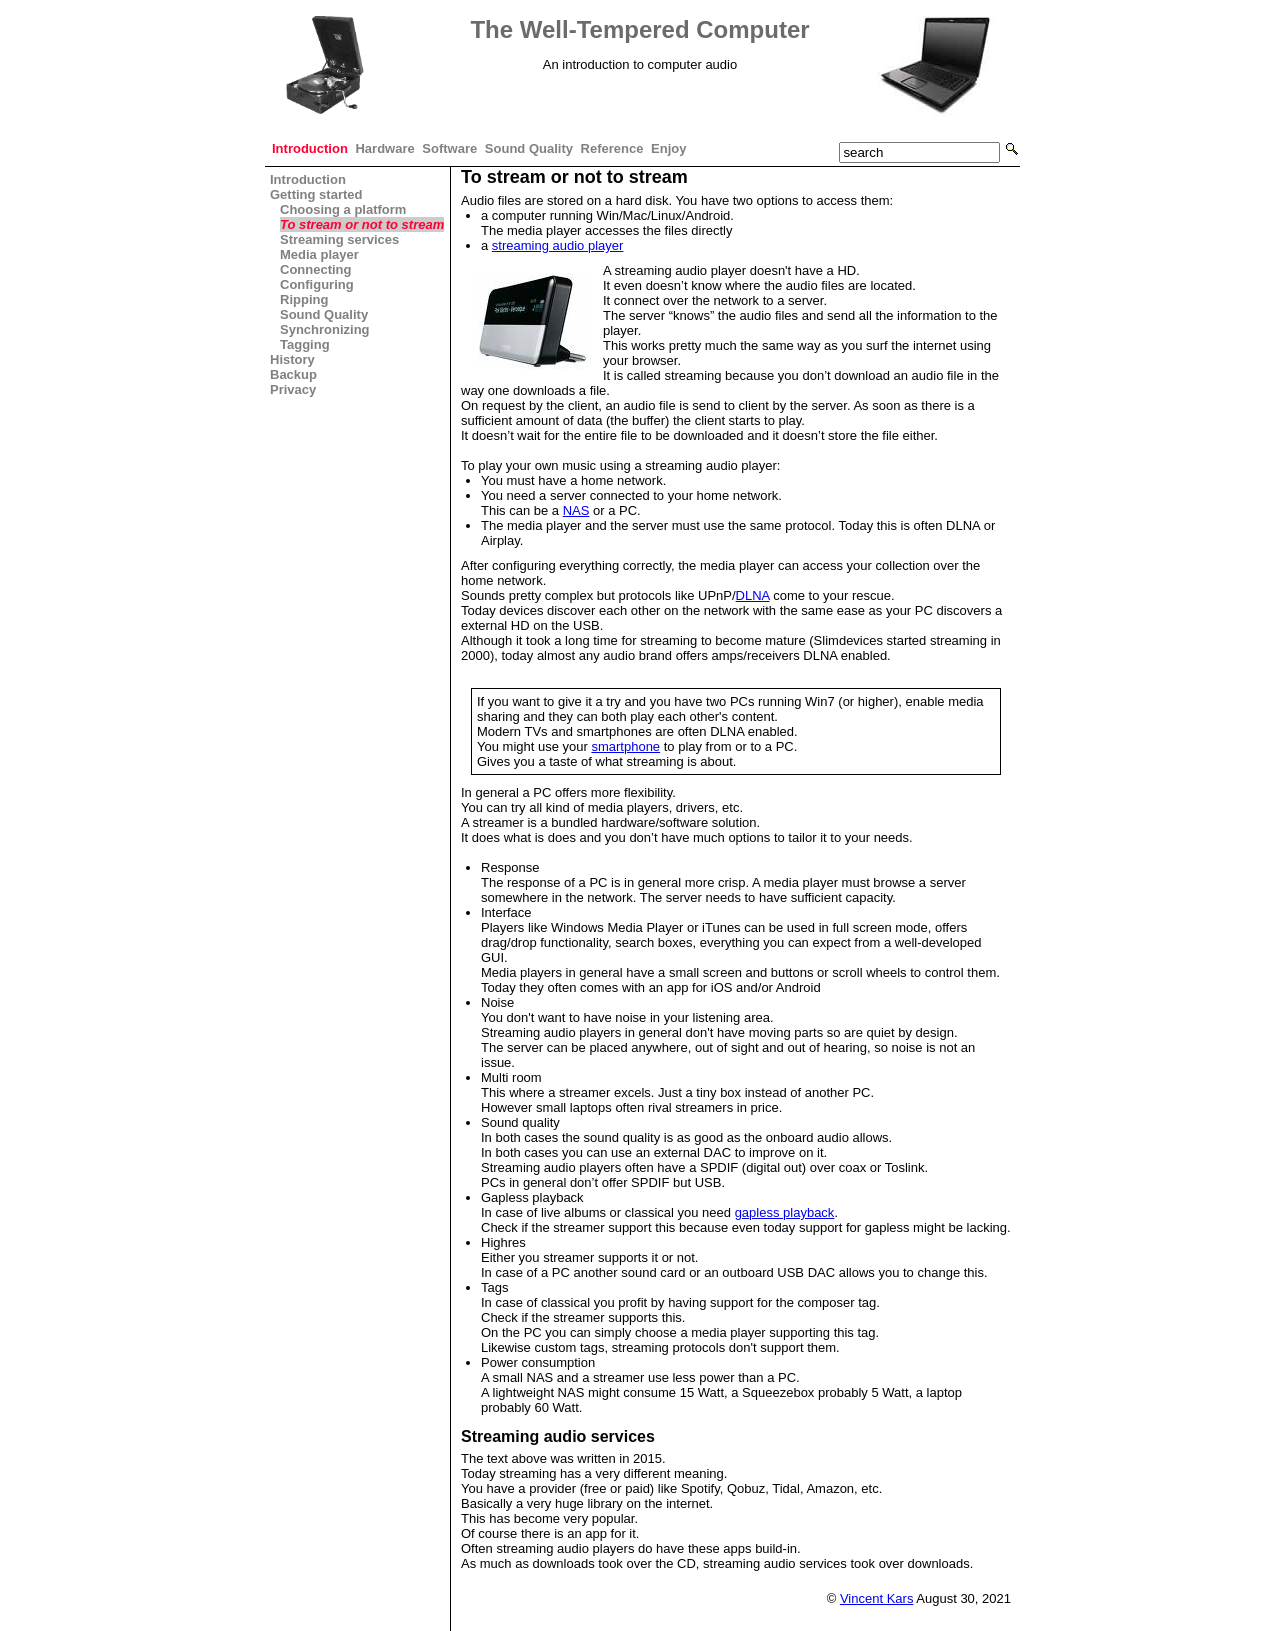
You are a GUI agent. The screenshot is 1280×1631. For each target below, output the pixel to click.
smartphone (625, 746)
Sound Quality (529, 148)
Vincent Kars (876, 1598)
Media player (319, 254)
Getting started (316, 194)
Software (449, 148)
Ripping (304, 299)
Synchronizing (325, 329)
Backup (293, 374)
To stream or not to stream (362, 224)
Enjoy (668, 148)
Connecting (316, 269)
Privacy (293, 389)
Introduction (310, 148)
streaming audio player (558, 245)
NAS (576, 510)
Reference (612, 148)
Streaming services (339, 239)
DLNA (753, 595)
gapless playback (785, 1212)
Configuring (317, 284)
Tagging (305, 344)
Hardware (384, 148)
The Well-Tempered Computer (639, 29)
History (292, 359)
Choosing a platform (343, 209)
